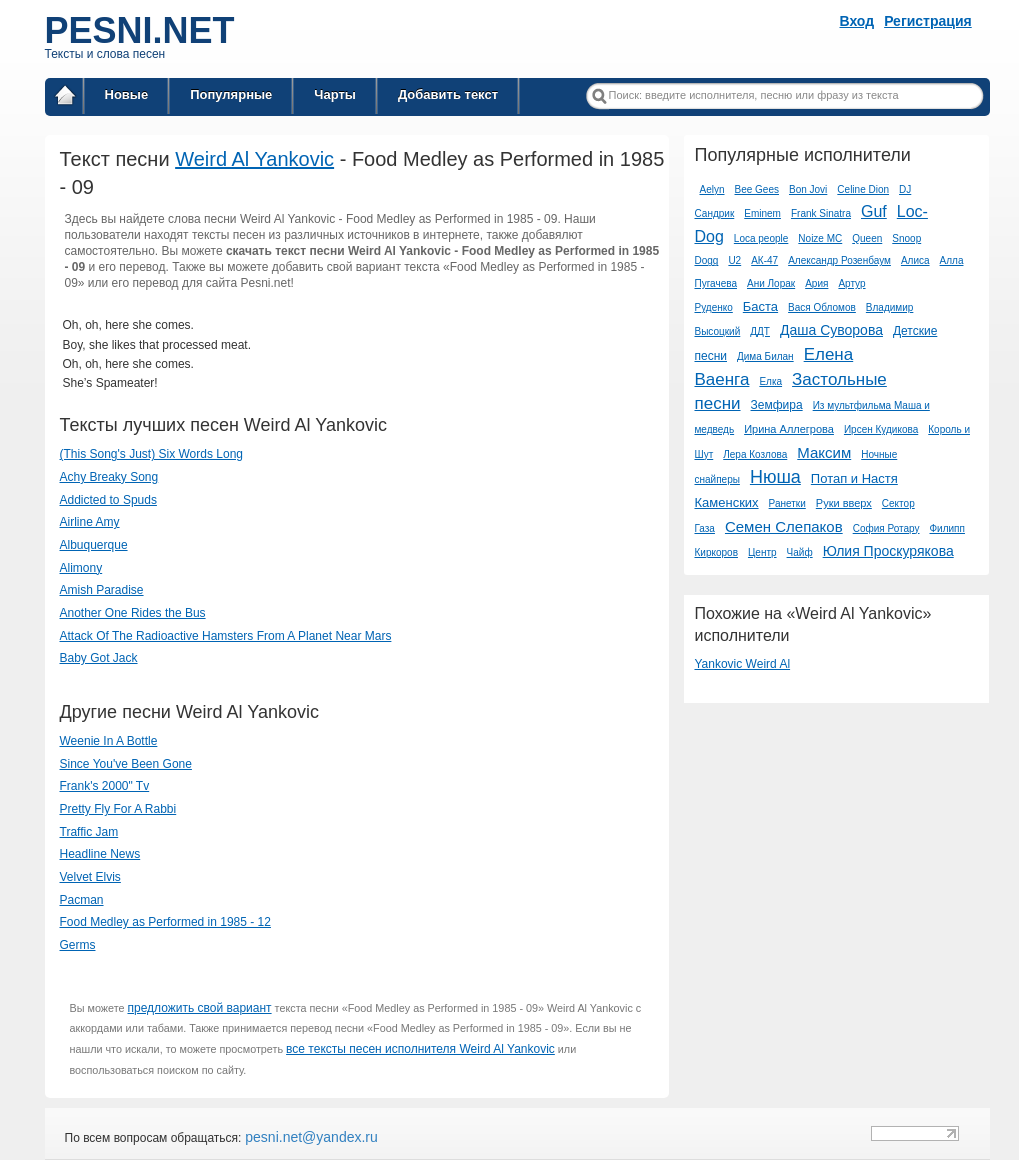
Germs (78, 945)
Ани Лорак (771, 283)
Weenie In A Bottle (109, 741)
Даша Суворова (831, 330)
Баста (760, 306)
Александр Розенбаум (839, 260)
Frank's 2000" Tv (105, 786)
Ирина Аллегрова (789, 429)
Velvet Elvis (90, 877)
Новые (127, 94)
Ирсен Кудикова (881, 429)
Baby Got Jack (99, 658)
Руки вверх (844, 503)
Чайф (800, 552)
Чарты (335, 94)
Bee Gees (757, 189)
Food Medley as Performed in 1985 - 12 (165, 922)
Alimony (81, 568)
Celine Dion (863, 189)
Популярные (231, 94)
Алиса (915, 260)
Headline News (100, 854)
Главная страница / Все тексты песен (65, 98)
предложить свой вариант (199, 1008)
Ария (816, 283)
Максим (824, 452)
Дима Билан (765, 356)
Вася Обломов (822, 307)
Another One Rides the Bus (133, 613)
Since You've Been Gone (126, 764)
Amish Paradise (102, 590)
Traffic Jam (89, 832)
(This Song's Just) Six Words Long (151, 454)
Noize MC (820, 238)
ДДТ (760, 331)
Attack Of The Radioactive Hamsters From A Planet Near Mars (226, 636)
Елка (770, 381)
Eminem (762, 213)
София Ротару (886, 528)
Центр (762, 552)
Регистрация (928, 21)
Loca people (761, 238)
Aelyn (711, 189)
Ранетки (787, 503)
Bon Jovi (808, 189)
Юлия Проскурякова (888, 551)
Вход (857, 21)
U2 (734, 260)
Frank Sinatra (821, 213)
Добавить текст (448, 94)
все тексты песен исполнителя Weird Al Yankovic (420, 1049)
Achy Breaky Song (109, 477)
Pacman (82, 900)
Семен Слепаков (784, 526)
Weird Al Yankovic (254, 159)
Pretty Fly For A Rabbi (118, 809)
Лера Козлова (755, 454)
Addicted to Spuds (108, 500)
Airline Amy (90, 522)
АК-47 (764, 260)
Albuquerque (94, 545)
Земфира (777, 405)
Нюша (775, 477)
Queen (867, 238)
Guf (874, 211)
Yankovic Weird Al (742, 664)
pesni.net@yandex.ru (309, 1137)
